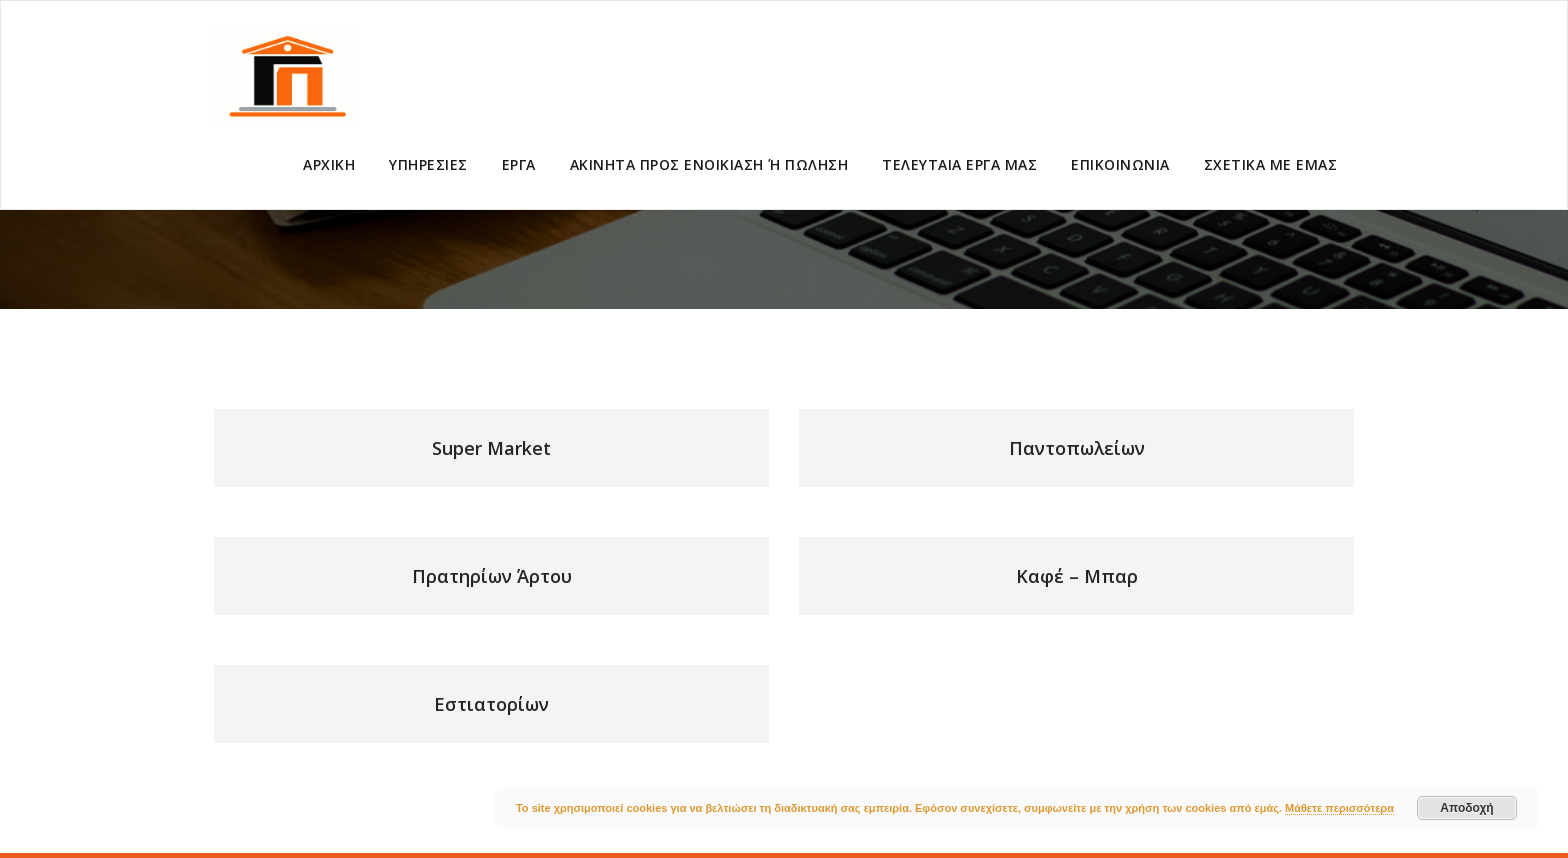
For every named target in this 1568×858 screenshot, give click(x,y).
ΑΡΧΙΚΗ (329, 164)
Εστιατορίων (491, 704)
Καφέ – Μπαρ (1077, 576)
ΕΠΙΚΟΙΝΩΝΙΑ (1120, 164)
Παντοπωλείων (1077, 448)
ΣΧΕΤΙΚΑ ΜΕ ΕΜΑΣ (1271, 164)
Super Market (491, 448)
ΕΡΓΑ (519, 164)
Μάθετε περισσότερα (1339, 808)
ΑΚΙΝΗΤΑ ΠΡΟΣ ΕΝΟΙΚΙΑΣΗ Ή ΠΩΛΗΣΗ (709, 164)
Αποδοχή (1466, 808)
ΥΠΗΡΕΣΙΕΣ (428, 164)
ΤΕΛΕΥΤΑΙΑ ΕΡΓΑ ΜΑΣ (959, 164)
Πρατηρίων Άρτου (492, 576)
